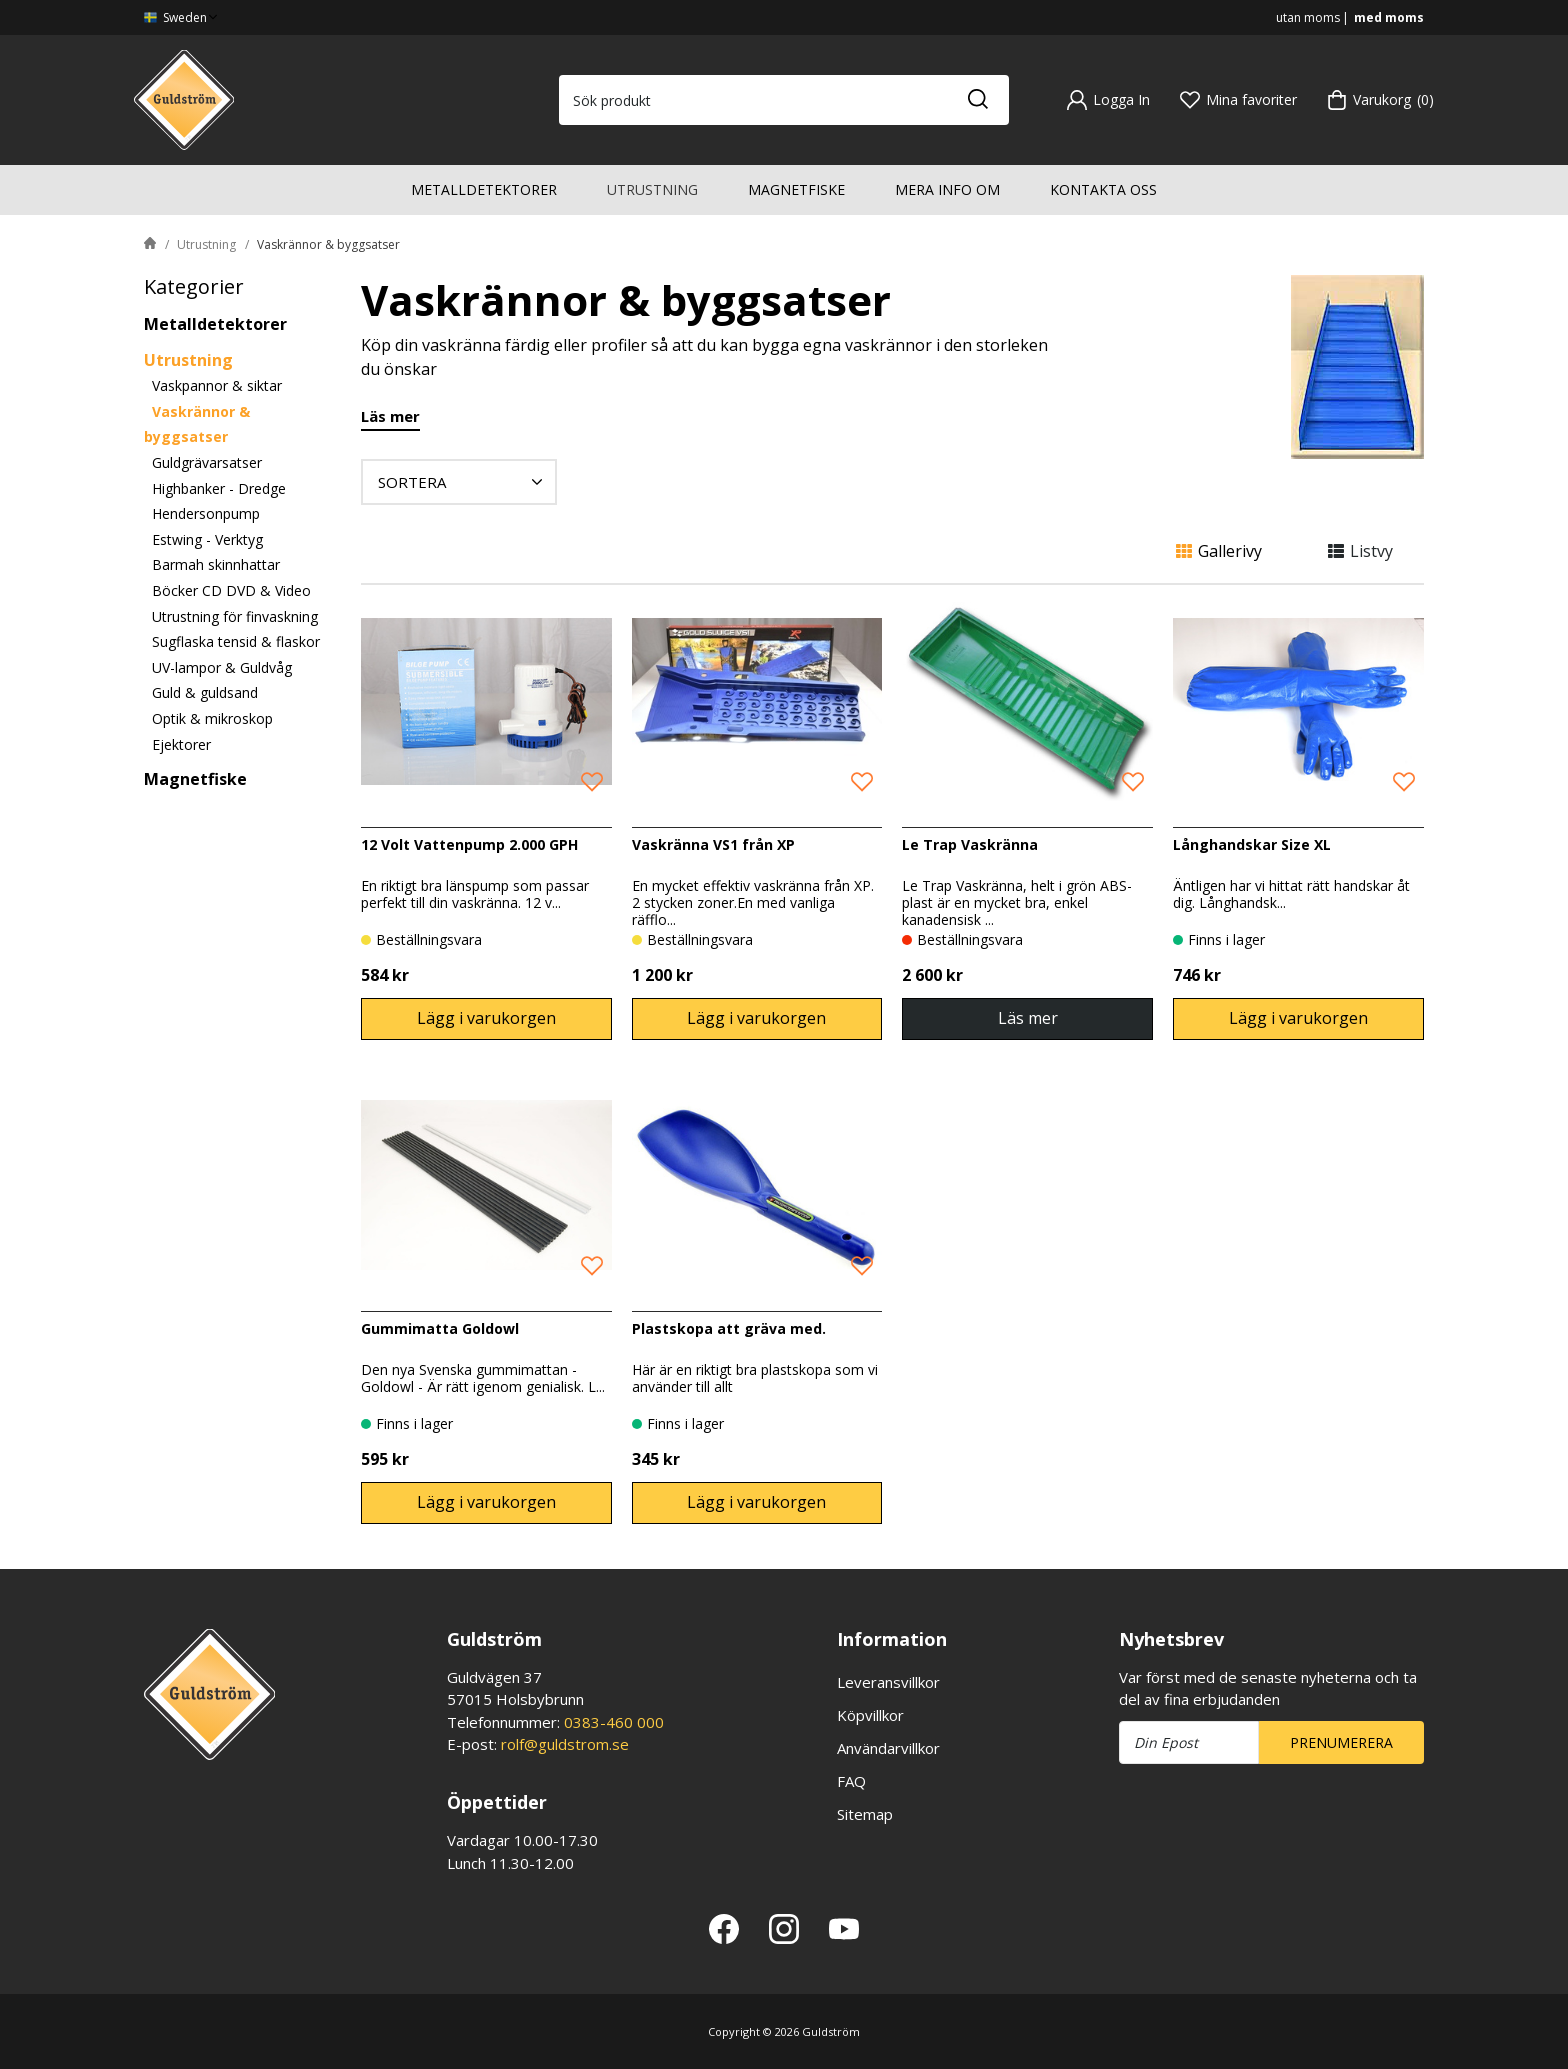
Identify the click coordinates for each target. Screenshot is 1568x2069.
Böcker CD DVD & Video (231, 590)
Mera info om (947, 189)
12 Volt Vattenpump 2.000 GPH (469, 844)
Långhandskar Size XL (1252, 844)
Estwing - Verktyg (207, 539)
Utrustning (652, 189)
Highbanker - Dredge (219, 488)
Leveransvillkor (888, 1682)
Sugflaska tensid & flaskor (236, 641)
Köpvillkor (870, 1715)
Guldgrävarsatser (207, 462)
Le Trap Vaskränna (970, 844)
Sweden (182, 17)
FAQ (851, 1781)
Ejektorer (181, 744)
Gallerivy (1219, 551)
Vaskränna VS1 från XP (713, 844)
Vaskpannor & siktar (217, 385)
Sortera (463, 482)
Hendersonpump (206, 513)
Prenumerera (1341, 1742)
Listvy (1360, 551)
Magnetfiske (796, 189)
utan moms (1308, 17)
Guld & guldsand (205, 692)
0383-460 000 (614, 1722)
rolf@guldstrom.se (565, 1744)
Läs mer (390, 417)
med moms (1389, 17)
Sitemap (865, 1814)
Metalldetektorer (484, 189)
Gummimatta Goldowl (440, 1328)
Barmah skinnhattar (216, 564)
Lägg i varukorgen (486, 1018)
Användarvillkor (888, 1748)
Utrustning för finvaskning (235, 616)
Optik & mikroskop (212, 718)
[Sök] (977, 100)
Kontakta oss (1103, 189)
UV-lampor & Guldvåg (222, 667)
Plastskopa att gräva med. (729, 1328)
